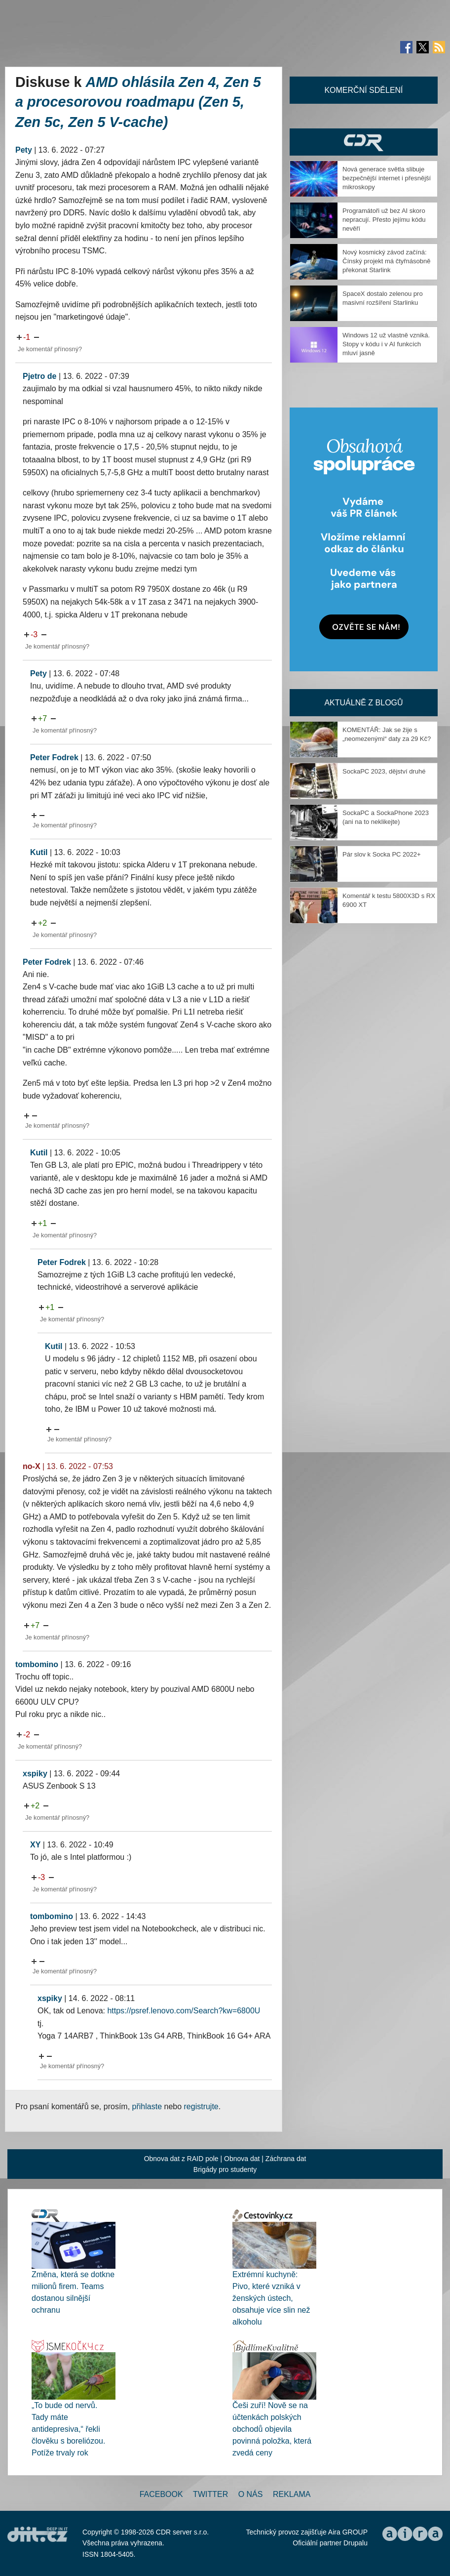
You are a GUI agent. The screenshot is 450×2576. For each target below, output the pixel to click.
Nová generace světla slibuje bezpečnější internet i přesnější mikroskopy (386, 178)
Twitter (210, 2494)
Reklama (291, 2494)
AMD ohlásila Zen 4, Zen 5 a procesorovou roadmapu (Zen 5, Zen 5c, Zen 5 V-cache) (138, 102)
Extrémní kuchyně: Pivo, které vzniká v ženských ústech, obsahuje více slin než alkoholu (271, 2298)
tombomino (36, 1664)
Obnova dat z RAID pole (181, 2159)
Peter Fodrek (54, 757)
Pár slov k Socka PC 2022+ (381, 854)
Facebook (161, 2494)
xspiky (35, 1773)
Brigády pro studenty (225, 2169)
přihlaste (147, 2106)
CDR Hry (364, 142)
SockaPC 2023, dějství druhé (383, 771)
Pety (23, 150)
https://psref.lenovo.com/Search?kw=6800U (183, 2010)
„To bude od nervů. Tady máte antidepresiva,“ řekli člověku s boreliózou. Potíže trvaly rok (68, 2429)
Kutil (39, 852)
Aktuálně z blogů (363, 702)
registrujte (201, 2106)
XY (35, 1844)
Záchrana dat (285, 2159)
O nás (250, 2494)
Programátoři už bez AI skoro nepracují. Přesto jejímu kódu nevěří (383, 219)
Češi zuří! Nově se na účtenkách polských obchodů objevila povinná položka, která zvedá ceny (271, 2429)
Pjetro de (39, 376)
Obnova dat (242, 2159)
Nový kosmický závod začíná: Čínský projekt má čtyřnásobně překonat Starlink (386, 261)
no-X (31, 1466)
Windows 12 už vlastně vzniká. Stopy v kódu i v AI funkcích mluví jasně (386, 344)
